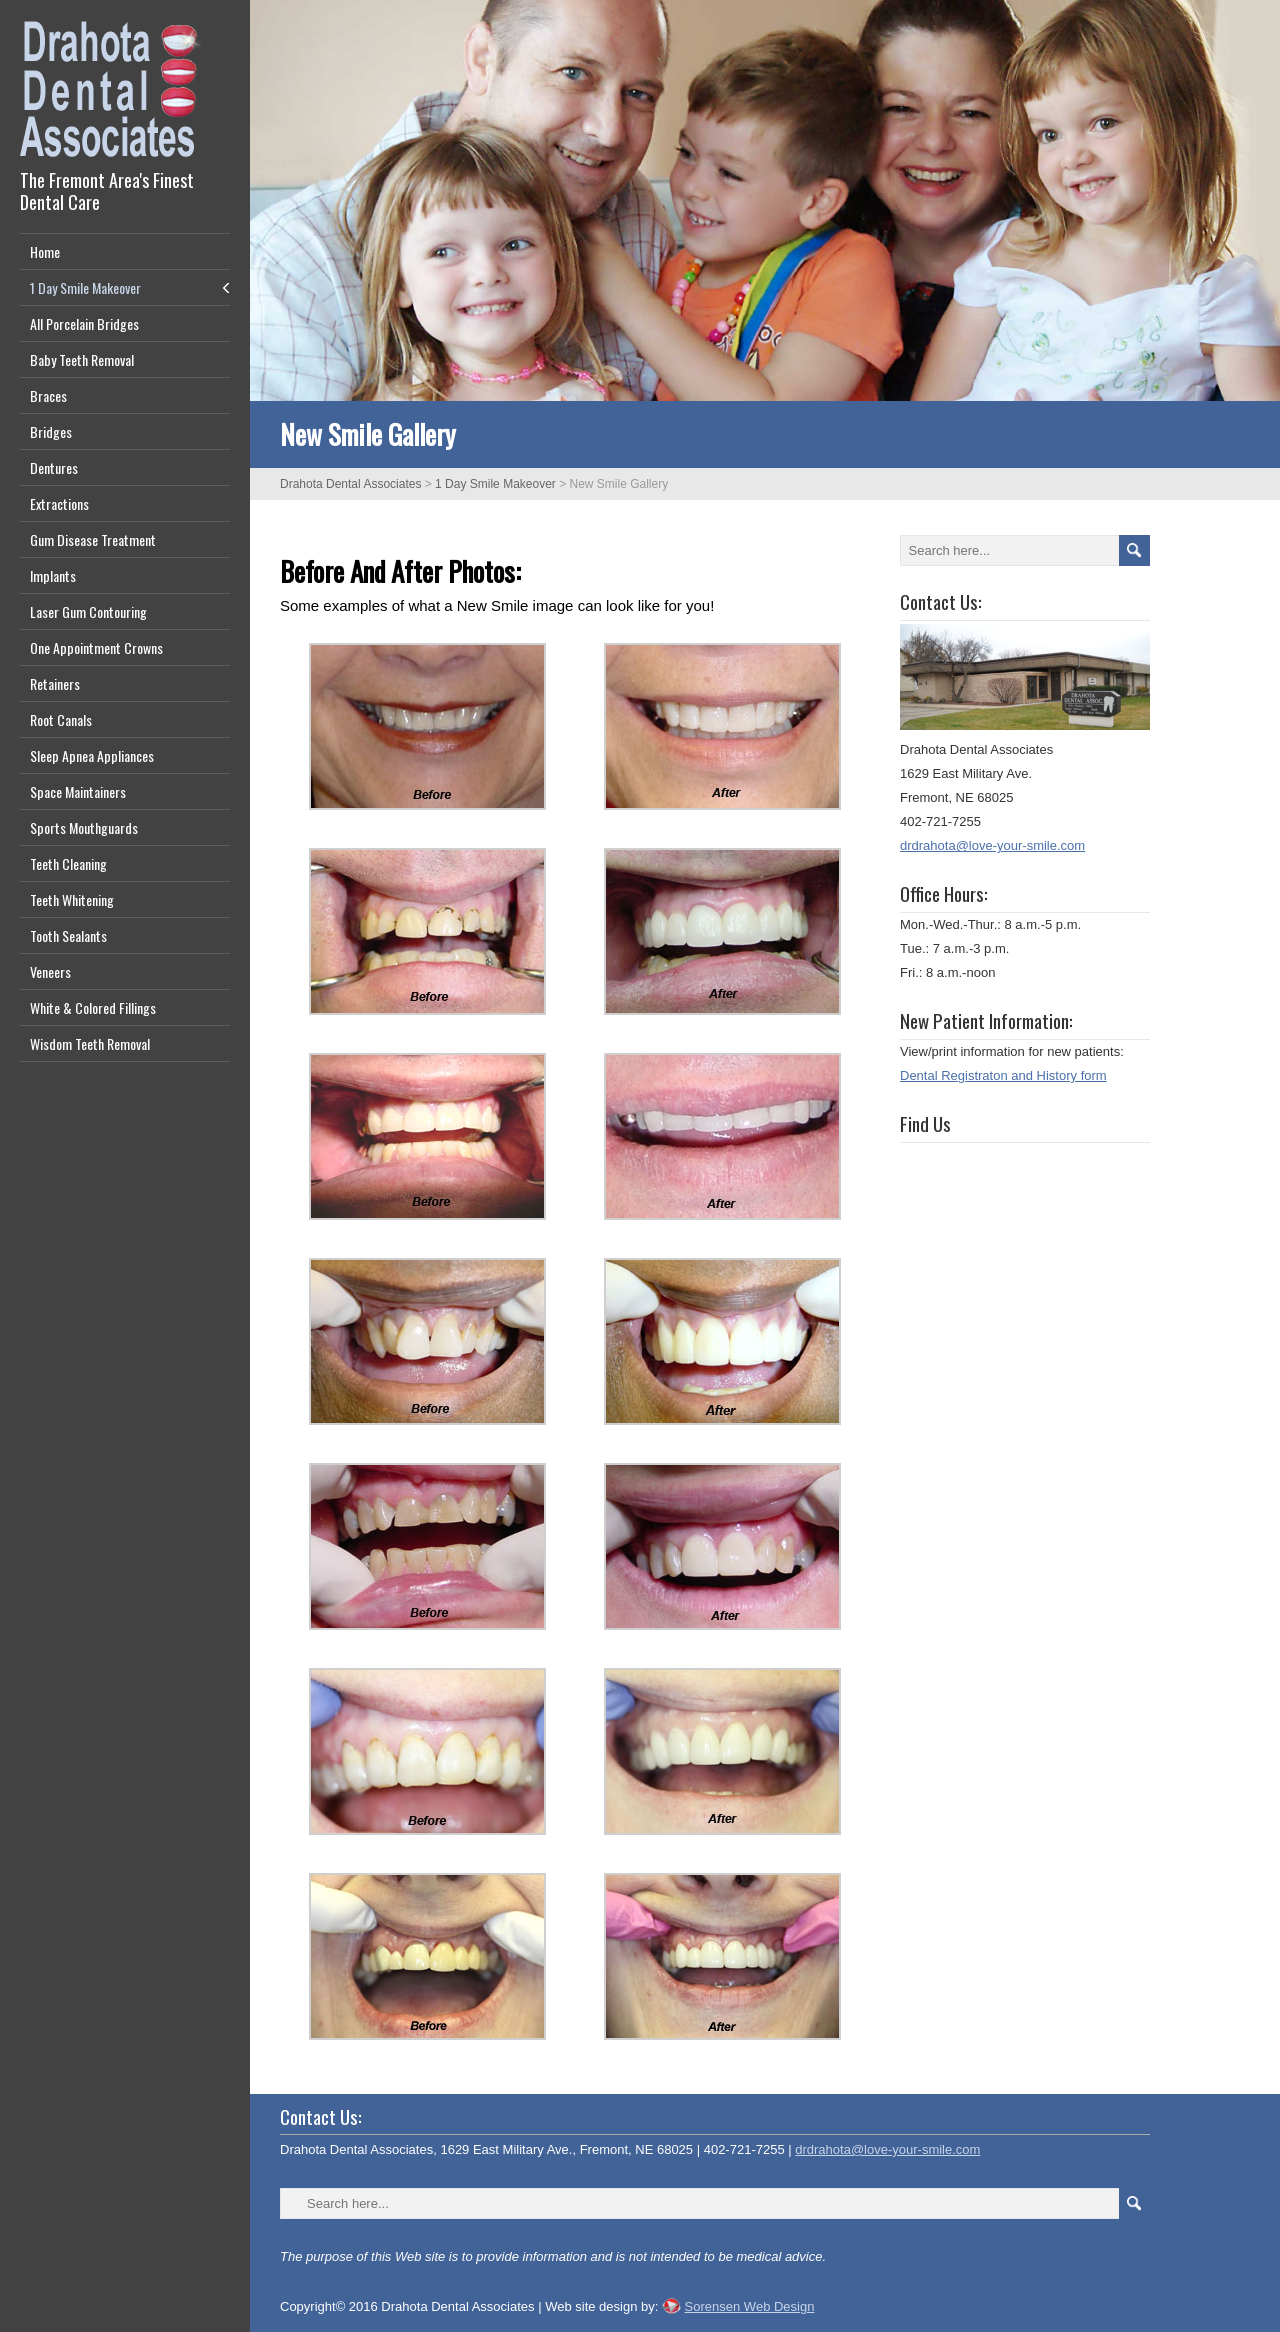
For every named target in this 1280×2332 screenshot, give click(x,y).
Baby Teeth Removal (82, 359)
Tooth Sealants (68, 935)
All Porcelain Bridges (84, 323)
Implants (53, 575)
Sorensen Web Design (750, 2306)
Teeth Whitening (72, 899)
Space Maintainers (78, 791)
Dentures (54, 467)
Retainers (55, 683)
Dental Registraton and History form (1003, 1075)
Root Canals (61, 719)
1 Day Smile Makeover (85, 287)
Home (45, 251)
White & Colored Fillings (93, 1007)
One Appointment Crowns (96, 647)
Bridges (51, 431)
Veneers (50, 971)
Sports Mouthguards (84, 827)
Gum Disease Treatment (93, 539)
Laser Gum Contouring (88, 611)
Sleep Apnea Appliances (92, 755)
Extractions (59, 503)
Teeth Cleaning (68, 863)
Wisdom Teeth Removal (90, 1043)
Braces (48, 395)
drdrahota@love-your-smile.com (992, 845)
